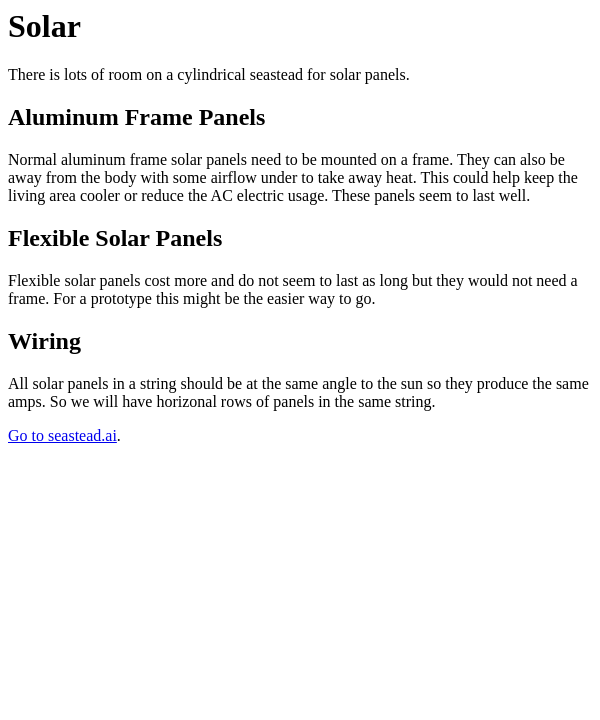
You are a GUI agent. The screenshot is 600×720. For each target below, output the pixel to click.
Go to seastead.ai (62, 435)
